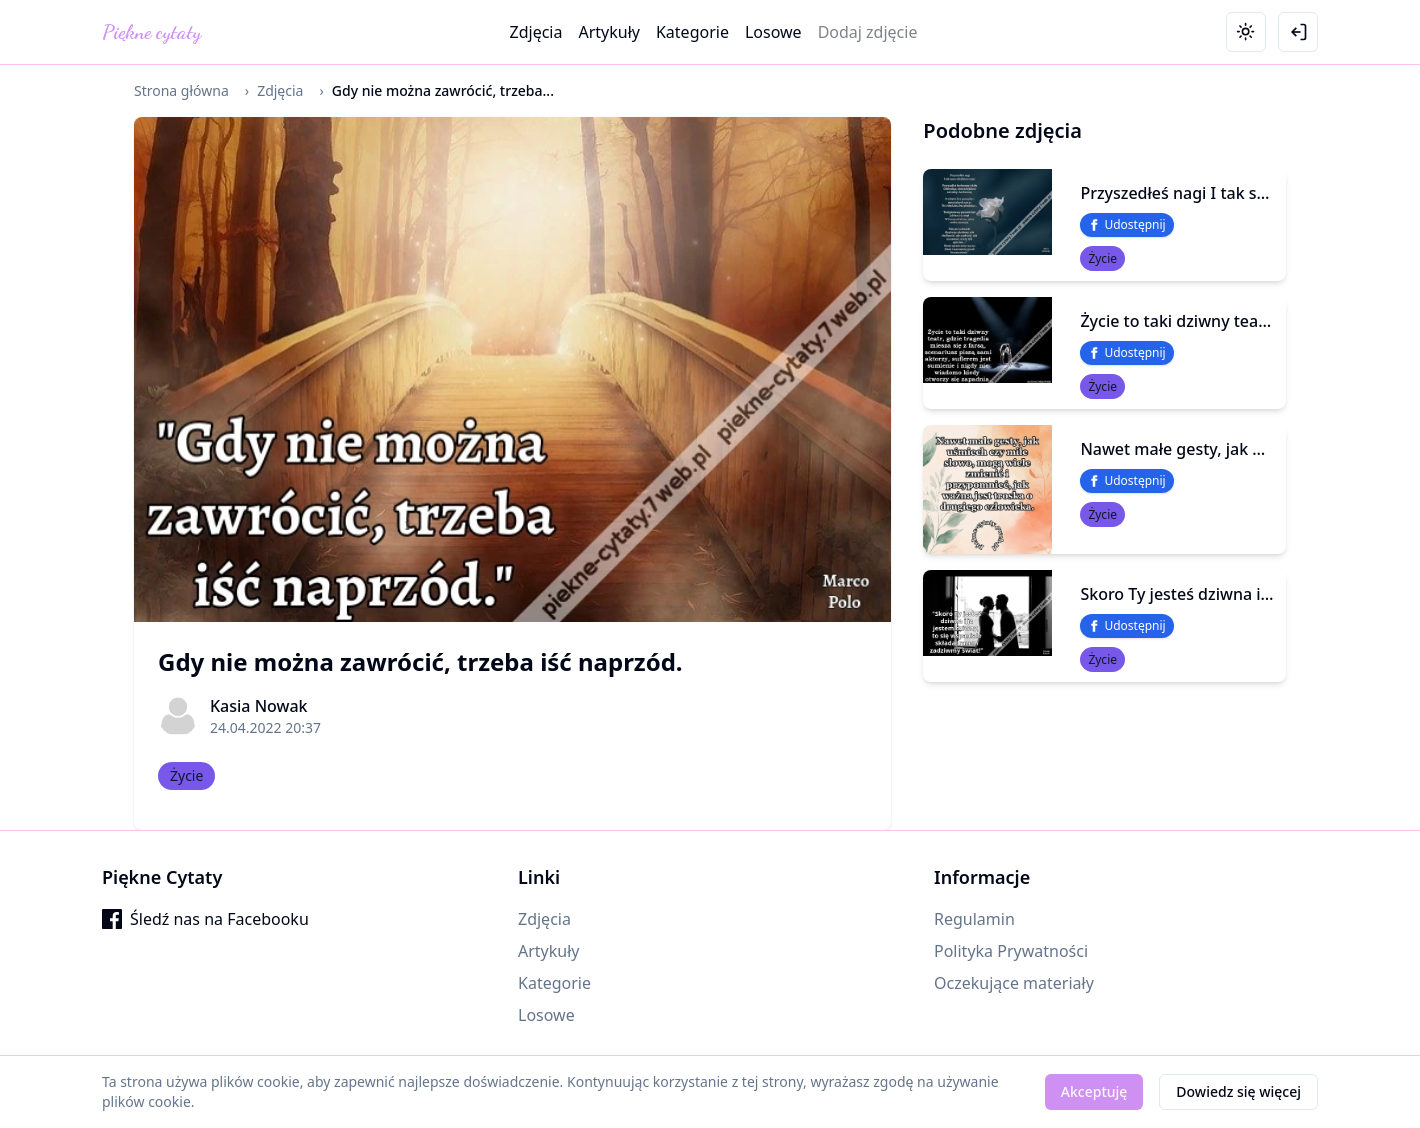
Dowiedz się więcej (1238, 1091)
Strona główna (181, 90)
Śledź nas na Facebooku (205, 919)
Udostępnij (1126, 224)
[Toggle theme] (1246, 32)
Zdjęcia (536, 32)
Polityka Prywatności (1011, 951)
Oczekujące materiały (1014, 983)
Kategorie (692, 32)
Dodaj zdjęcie (868, 32)
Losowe (773, 32)
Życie (186, 775)
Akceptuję (1094, 1091)
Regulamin (974, 919)
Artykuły (609, 32)
